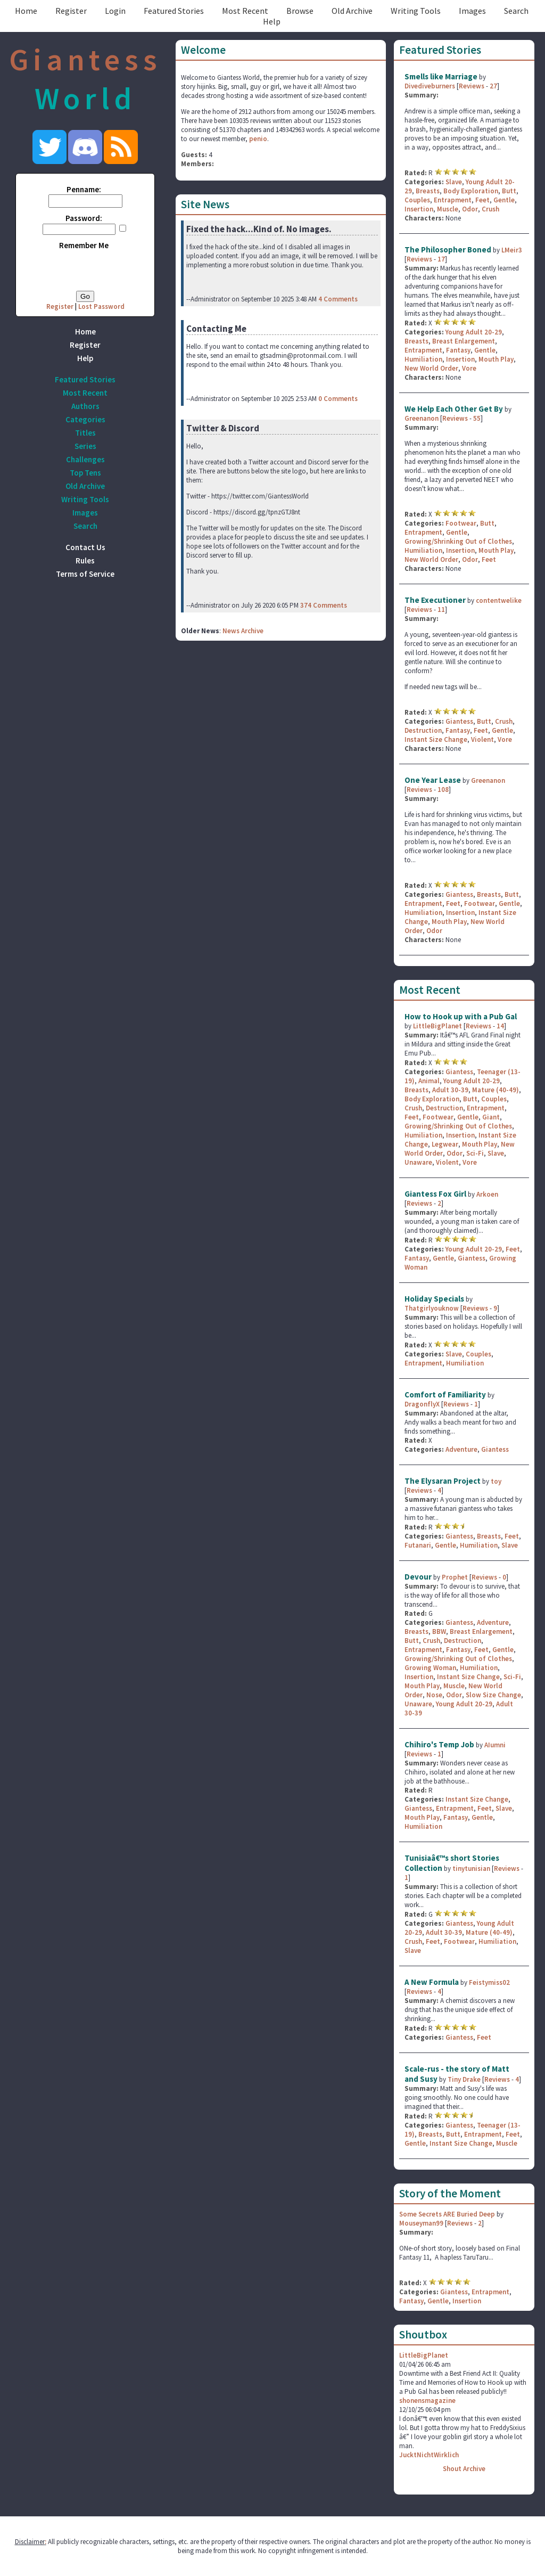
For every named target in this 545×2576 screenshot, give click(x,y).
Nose (434, 1694)
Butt (509, 190)
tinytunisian (471, 1868)
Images (472, 10)
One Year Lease (432, 780)
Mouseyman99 (421, 2223)
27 (493, 86)
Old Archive (352, 10)
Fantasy (458, 350)
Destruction (423, 730)
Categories (85, 419)
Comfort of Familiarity (445, 1394)
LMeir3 (511, 250)
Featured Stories (174, 10)
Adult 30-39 (450, 1089)
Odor (470, 209)
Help (271, 21)
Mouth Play (496, 359)
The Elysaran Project (442, 1481)
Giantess (459, 721)
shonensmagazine (427, 2400)
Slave (453, 181)
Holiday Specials (434, 1299)
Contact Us (85, 547)
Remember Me (84, 245)
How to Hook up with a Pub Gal (460, 1016)
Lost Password (101, 306)
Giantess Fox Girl (435, 1194)
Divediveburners (429, 86)
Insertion (418, 209)
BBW (439, 1631)
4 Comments (338, 299)
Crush (490, 209)
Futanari (417, 1545)
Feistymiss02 (489, 1982)
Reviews (471, 86)
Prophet (455, 1577)
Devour (418, 1577)
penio (258, 138)
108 (443, 789)
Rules (85, 560)
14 (500, 1026)
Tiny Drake (464, 2079)
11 (441, 609)
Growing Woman (430, 1667)
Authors (85, 406)
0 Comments (338, 398)
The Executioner (435, 600)
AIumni (495, 1744)
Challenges (85, 459)
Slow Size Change (493, 1694)
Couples (417, 200)
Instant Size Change (435, 739)
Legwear (445, 1144)
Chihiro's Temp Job (439, 1744)
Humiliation (423, 359)
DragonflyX (422, 1404)
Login (115, 10)
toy (496, 1481)
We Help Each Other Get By (453, 409)
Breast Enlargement (463, 341)
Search (516, 10)
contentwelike (499, 600)
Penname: (84, 189)
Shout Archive (464, 2468)
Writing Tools (416, 10)
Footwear (460, 523)
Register (71, 10)
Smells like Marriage (440, 76)
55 (477, 418)
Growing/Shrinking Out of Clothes (458, 541)
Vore (469, 368)
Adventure (461, 1449)
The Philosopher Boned (447, 249)
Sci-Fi (475, 1153)
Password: (83, 218)
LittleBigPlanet (437, 1026)
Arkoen (487, 1194)
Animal (429, 1080)
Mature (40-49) (495, 1089)
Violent (482, 739)
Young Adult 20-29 (473, 332)
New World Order (431, 368)
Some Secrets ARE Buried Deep (447, 2214)
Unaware (418, 1162)
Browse (299, 10)
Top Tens (85, 473)
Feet (482, 200)
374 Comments (323, 605)
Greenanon (421, 418)
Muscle (447, 209)
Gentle (504, 200)
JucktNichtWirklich (429, 2454)
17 (441, 259)
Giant (491, 1117)
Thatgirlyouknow (431, 1308)
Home (26, 10)
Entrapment (453, 200)
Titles (85, 433)
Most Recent (245, 10)
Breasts (428, 190)
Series (85, 446)
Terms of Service (85, 574)
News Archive (242, 630)
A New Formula (431, 1982)
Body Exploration (470, 190)
